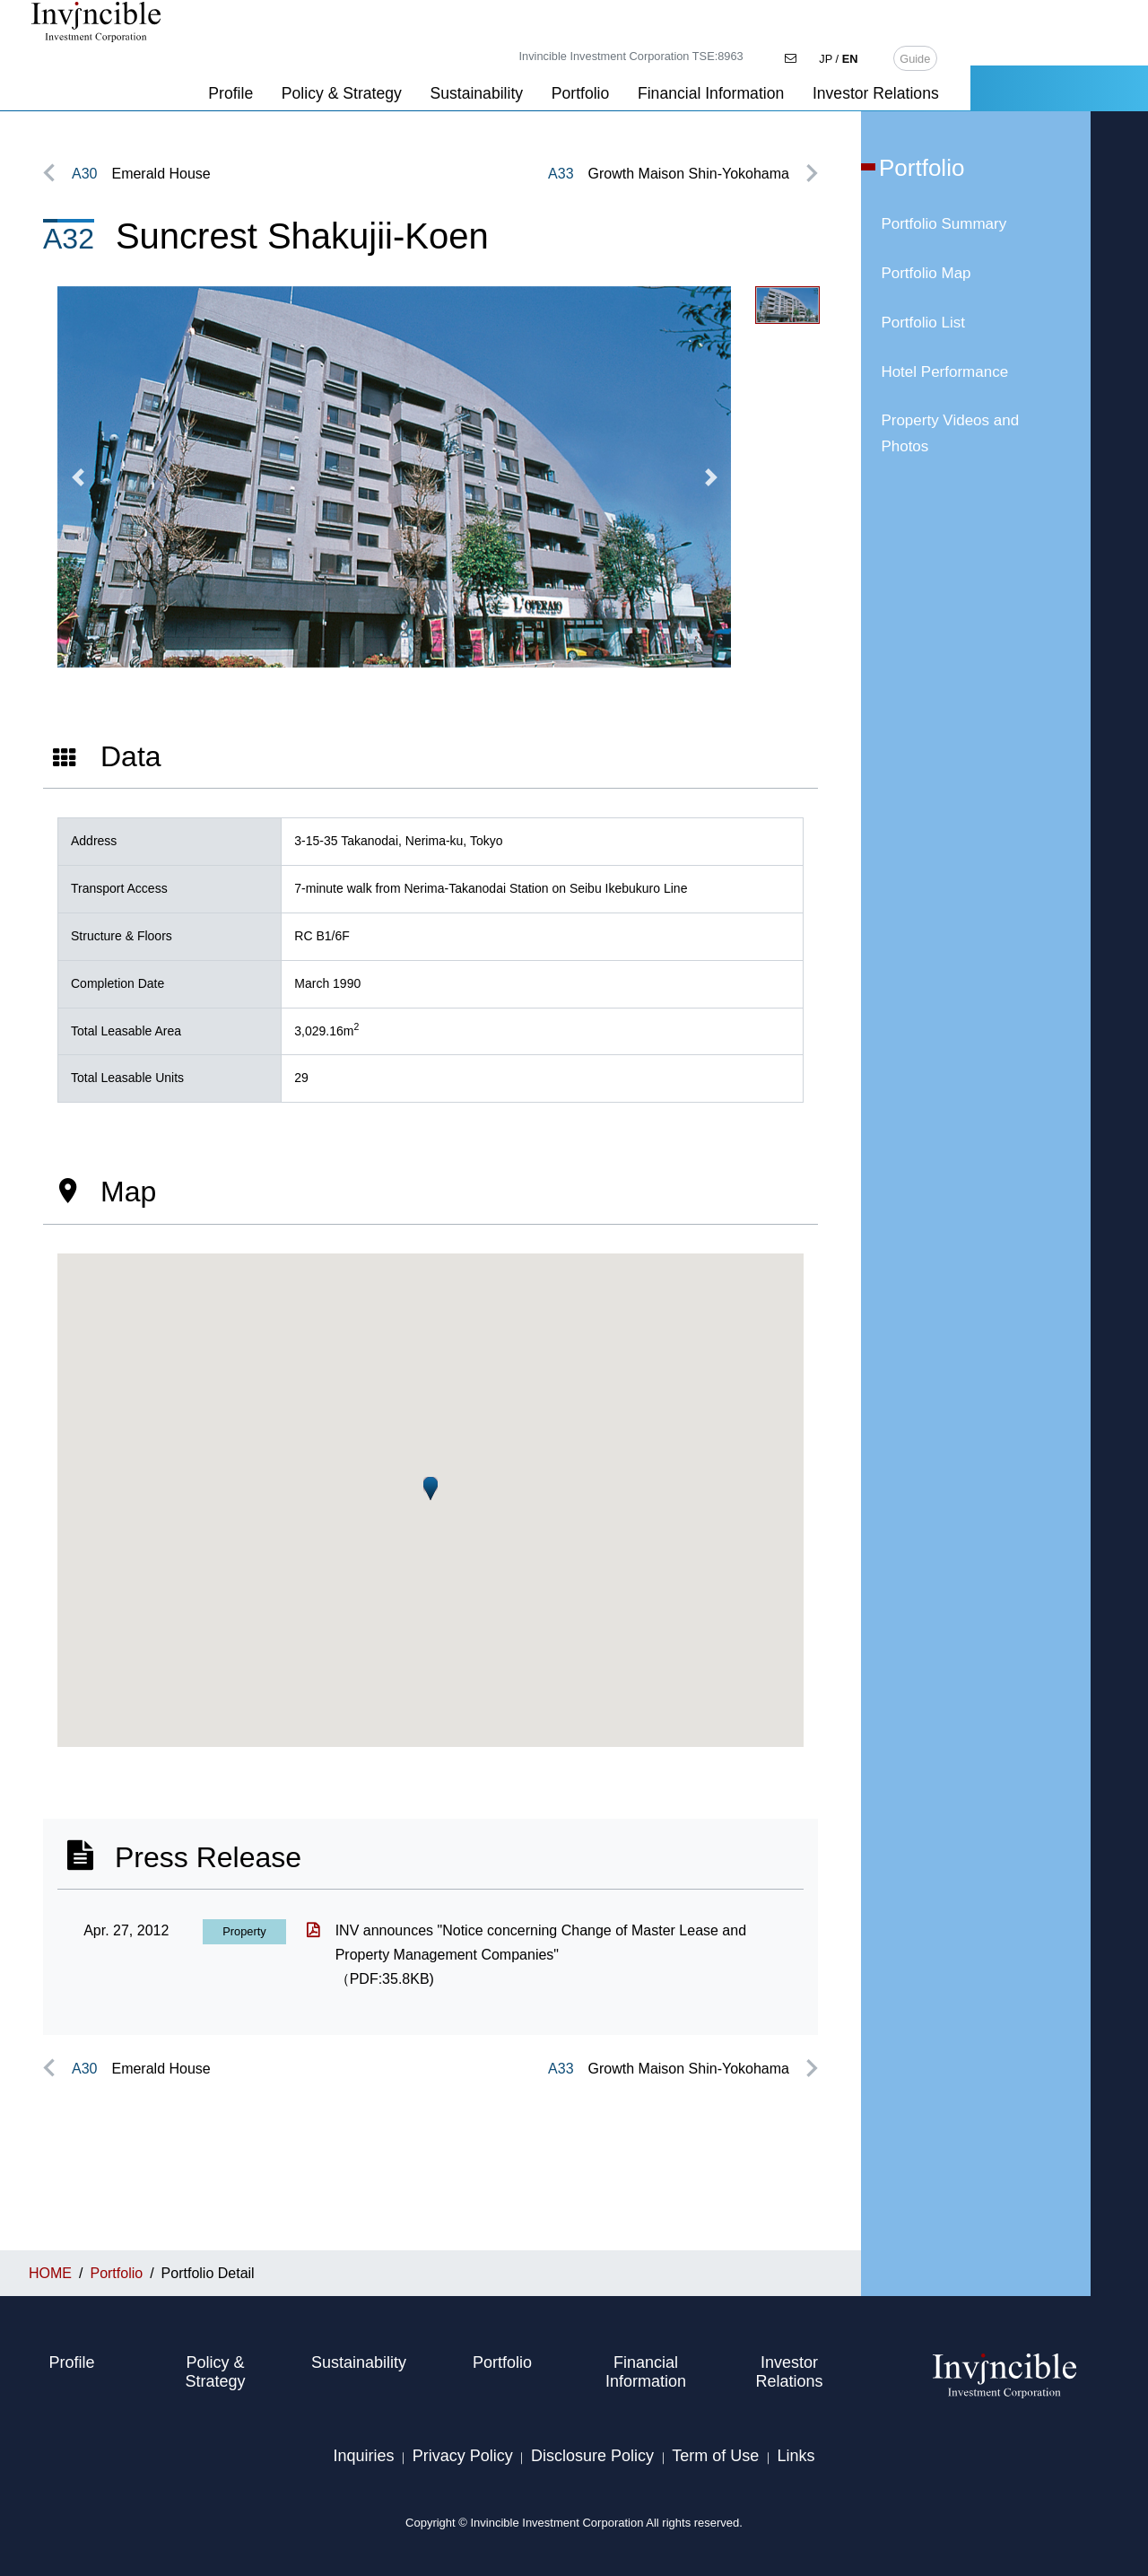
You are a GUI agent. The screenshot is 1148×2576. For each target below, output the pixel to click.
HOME (63, 88)
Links (796, 2456)
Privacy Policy (463, 2456)
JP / (1016, 15)
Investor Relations (1053, 51)
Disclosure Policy (592, 2456)
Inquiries (363, 2456)
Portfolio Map (925, 273)
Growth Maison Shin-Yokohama (668, 173)
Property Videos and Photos (950, 433)
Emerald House (141, 173)
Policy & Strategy (519, 51)
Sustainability (654, 51)
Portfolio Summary (943, 223)
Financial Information (888, 51)
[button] (77, 477)
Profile (409, 51)
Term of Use (715, 2456)
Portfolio (758, 51)
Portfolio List (923, 322)
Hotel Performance (944, 371)
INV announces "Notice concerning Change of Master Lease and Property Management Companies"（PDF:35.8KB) (540, 1955)
